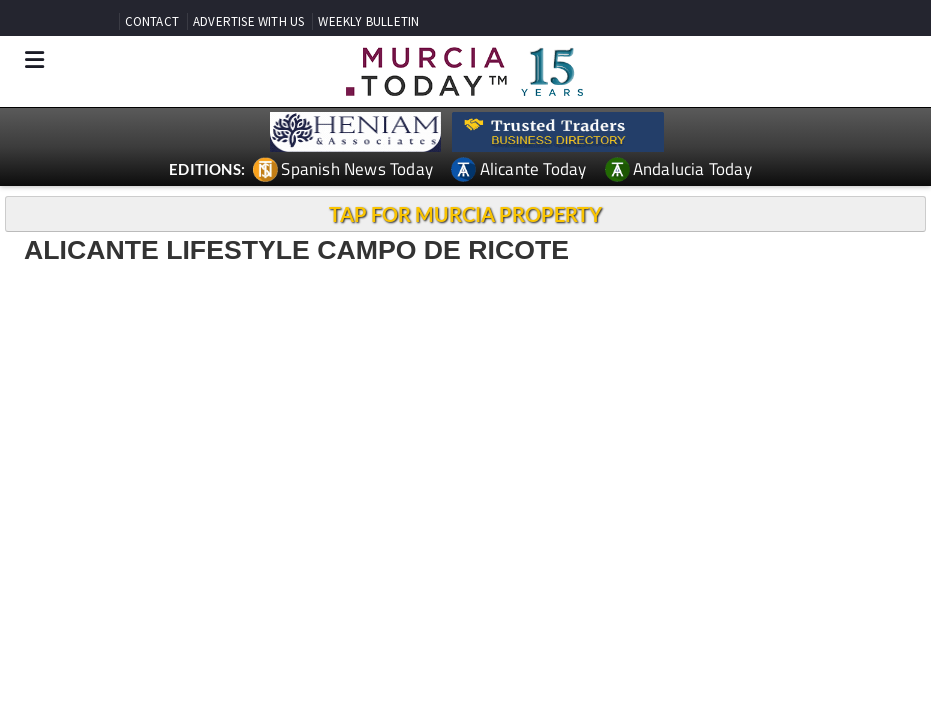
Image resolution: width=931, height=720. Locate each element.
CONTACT (152, 21)
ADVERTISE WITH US (248, 21)
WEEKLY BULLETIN (368, 21)
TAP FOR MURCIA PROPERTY (465, 214)
